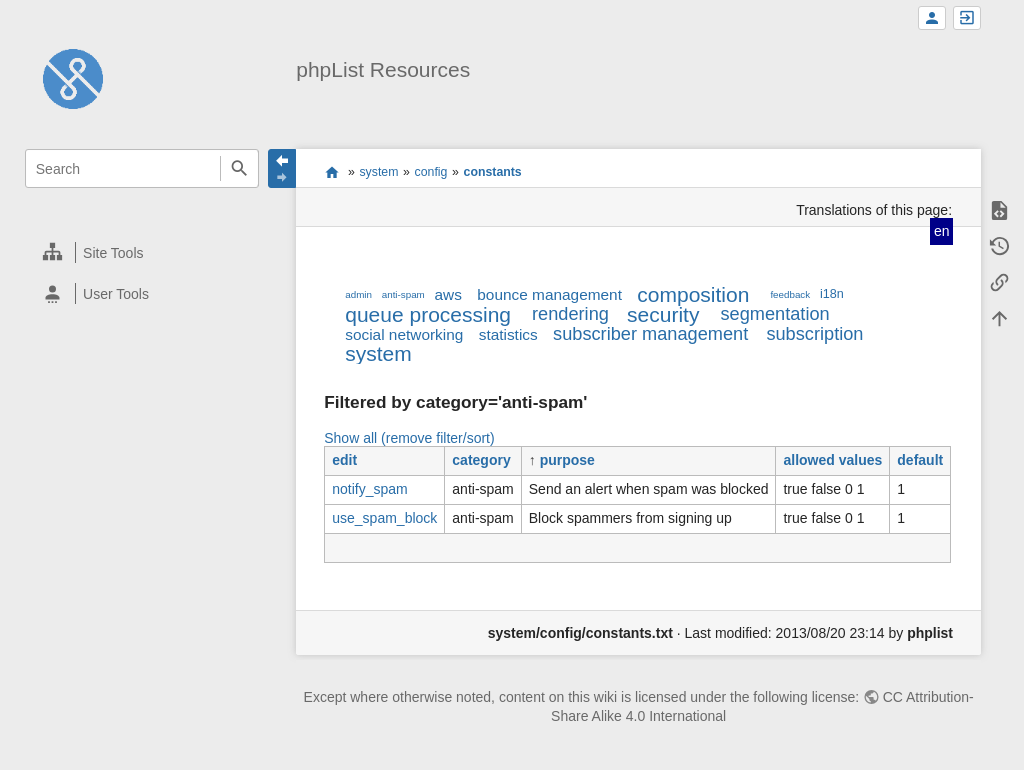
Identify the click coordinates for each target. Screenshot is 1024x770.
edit (344, 460)
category (481, 460)
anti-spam (403, 294)
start (331, 172)
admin (358, 294)
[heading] (142, 252)
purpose (567, 460)
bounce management (549, 294)
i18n (832, 294)
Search (239, 168)
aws (448, 294)
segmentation (774, 314)
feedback (790, 294)
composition (693, 294)
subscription (814, 334)
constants (493, 172)
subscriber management (650, 334)
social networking (404, 334)
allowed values (832, 460)
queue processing (428, 314)
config (431, 172)
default (920, 460)
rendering (570, 314)
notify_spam (369, 489)
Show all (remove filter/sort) (409, 438)
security (663, 314)
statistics (508, 334)
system (378, 172)
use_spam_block (384, 518)
